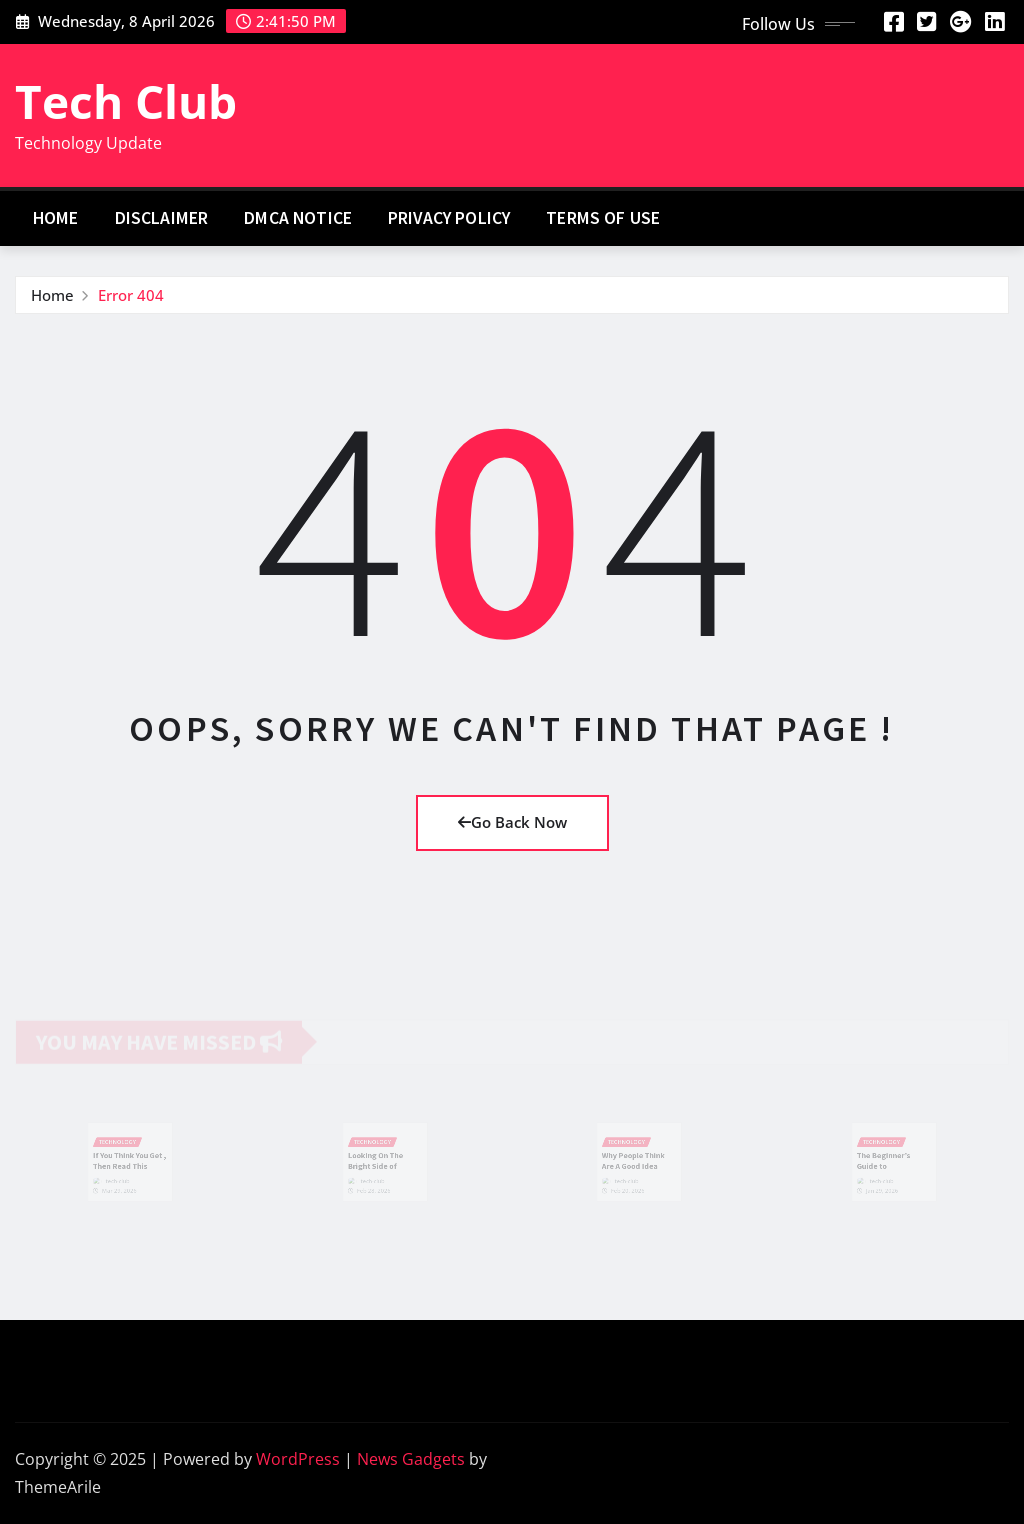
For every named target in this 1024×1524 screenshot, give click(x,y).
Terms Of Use (603, 218)
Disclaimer (162, 218)
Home (56, 218)
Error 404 (131, 295)
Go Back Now (512, 822)
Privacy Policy (449, 218)
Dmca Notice (298, 218)
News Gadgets (411, 1459)
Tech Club (126, 101)
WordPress (298, 1459)
